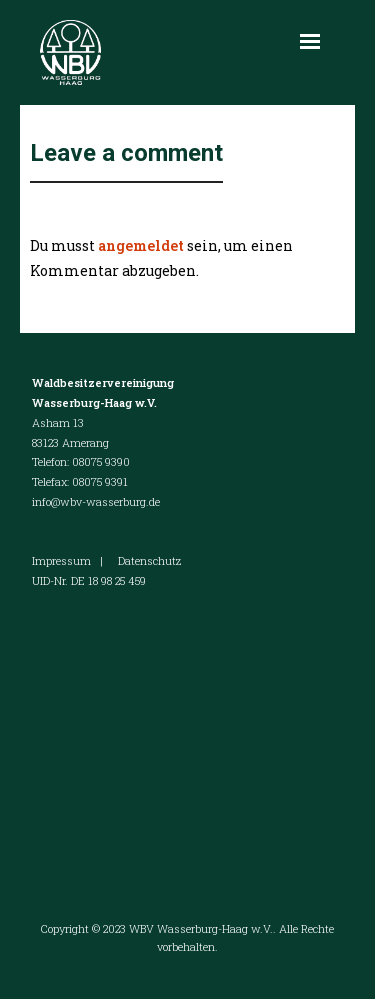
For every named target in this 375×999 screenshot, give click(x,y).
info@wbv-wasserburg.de (96, 501)
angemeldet (141, 245)
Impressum (61, 560)
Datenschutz (149, 560)
